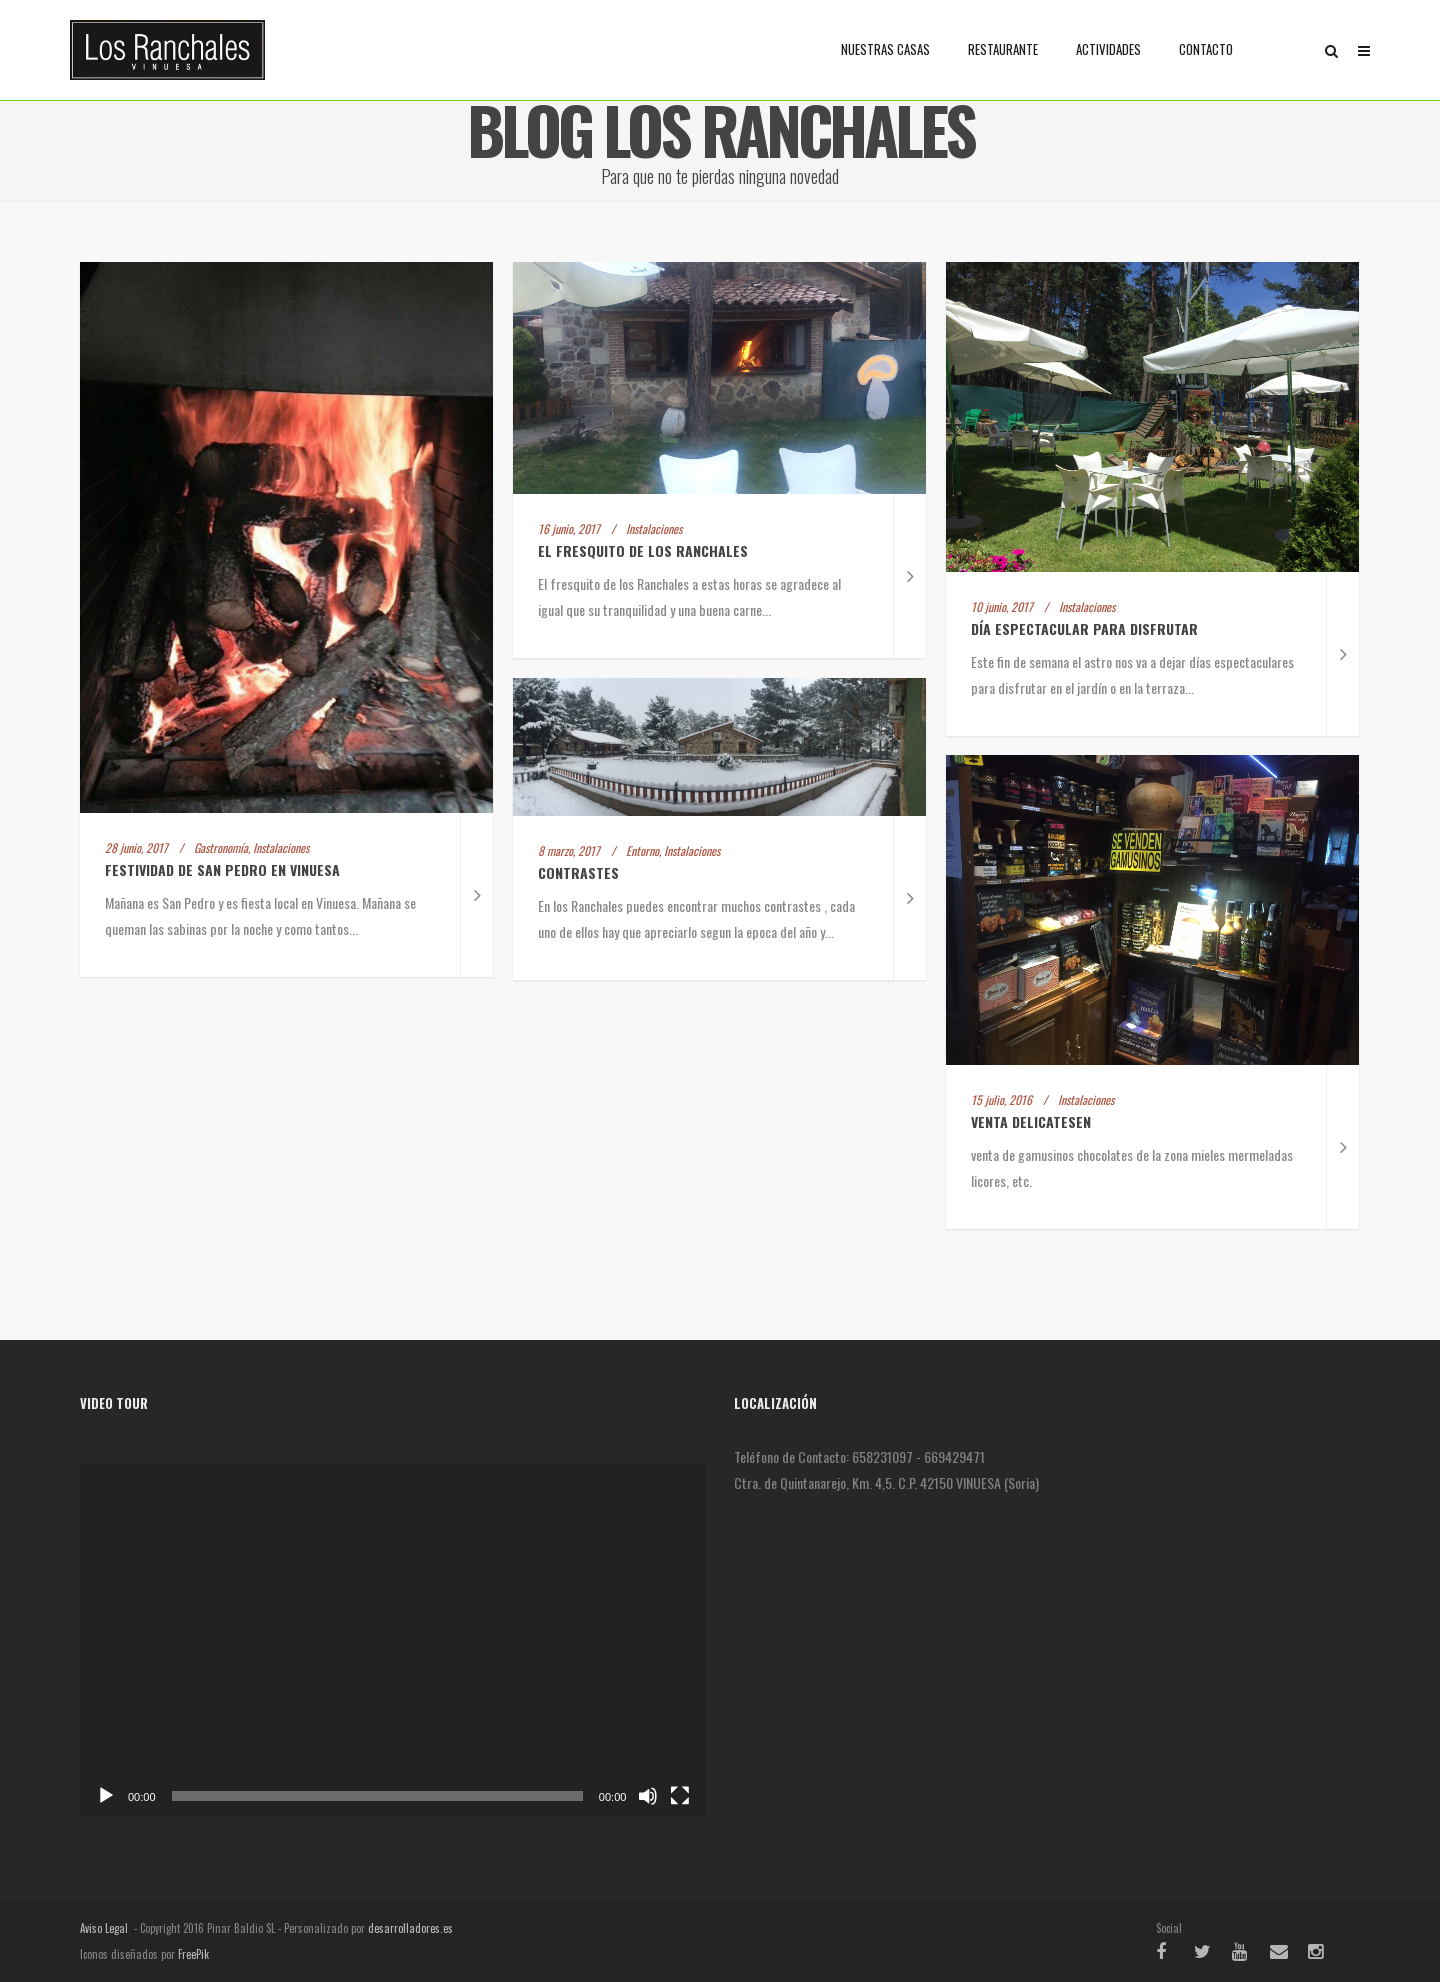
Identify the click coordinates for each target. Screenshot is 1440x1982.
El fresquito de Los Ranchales (643, 550)
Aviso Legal (104, 1928)
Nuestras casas (885, 49)
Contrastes (578, 872)
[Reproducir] (106, 1796)
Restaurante (1003, 49)
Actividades (1108, 49)
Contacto (1206, 49)
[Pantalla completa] (680, 1796)
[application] (393, 1640)
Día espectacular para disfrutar (1086, 628)
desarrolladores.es (410, 1928)
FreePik (193, 1954)
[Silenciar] (648, 1796)
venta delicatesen (1031, 1121)
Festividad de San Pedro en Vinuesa (222, 869)
